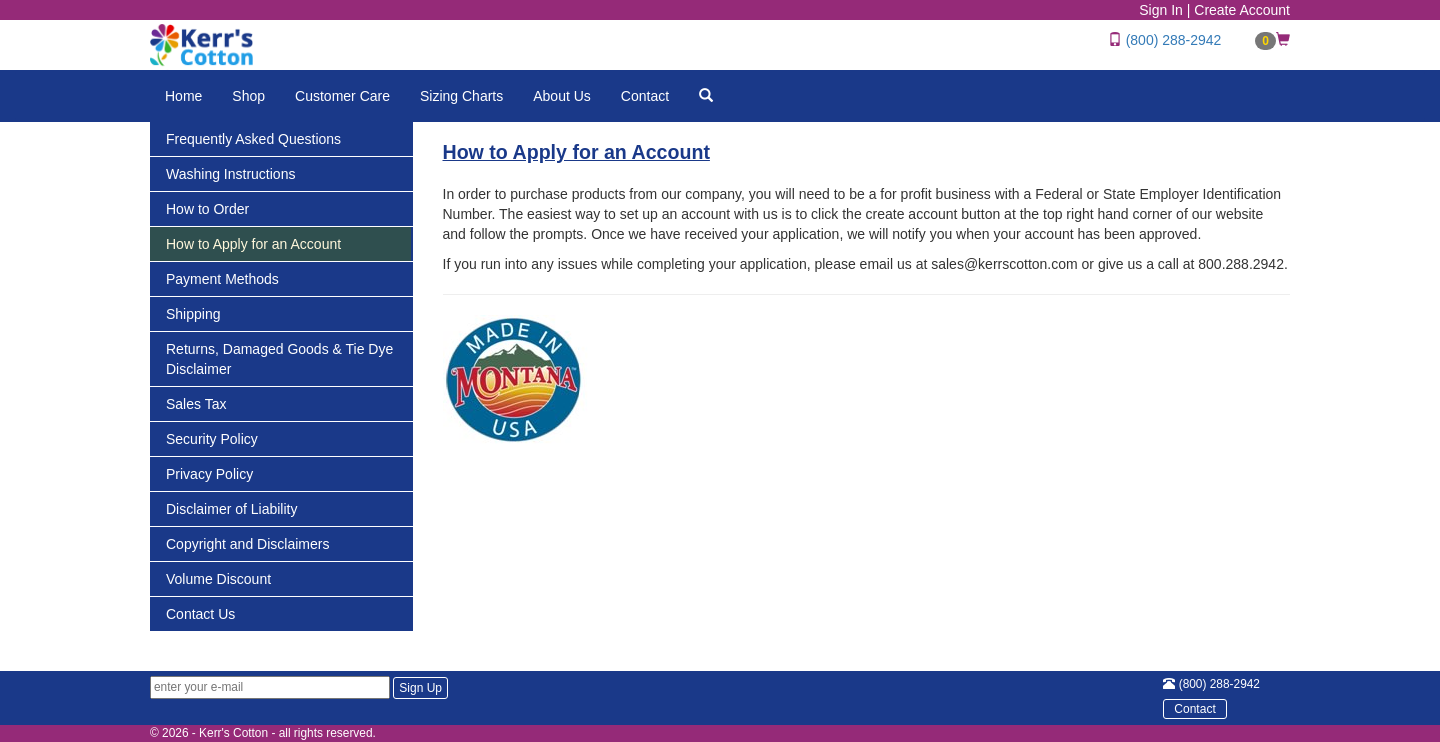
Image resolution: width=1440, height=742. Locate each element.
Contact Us (200, 614)
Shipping (193, 314)
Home (183, 96)
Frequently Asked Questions (253, 139)
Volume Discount (218, 579)
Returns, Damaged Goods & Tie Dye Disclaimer (279, 359)
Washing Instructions (230, 174)
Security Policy (212, 439)
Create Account (1242, 10)
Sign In (1161, 10)
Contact (645, 96)
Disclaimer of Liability (231, 509)
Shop (248, 96)
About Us (562, 96)
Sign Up (420, 688)
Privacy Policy (209, 474)
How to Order (207, 209)
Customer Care (342, 96)
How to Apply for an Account (253, 244)
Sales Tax (196, 404)
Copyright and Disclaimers (247, 544)
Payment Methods (222, 279)
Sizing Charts (461, 96)
